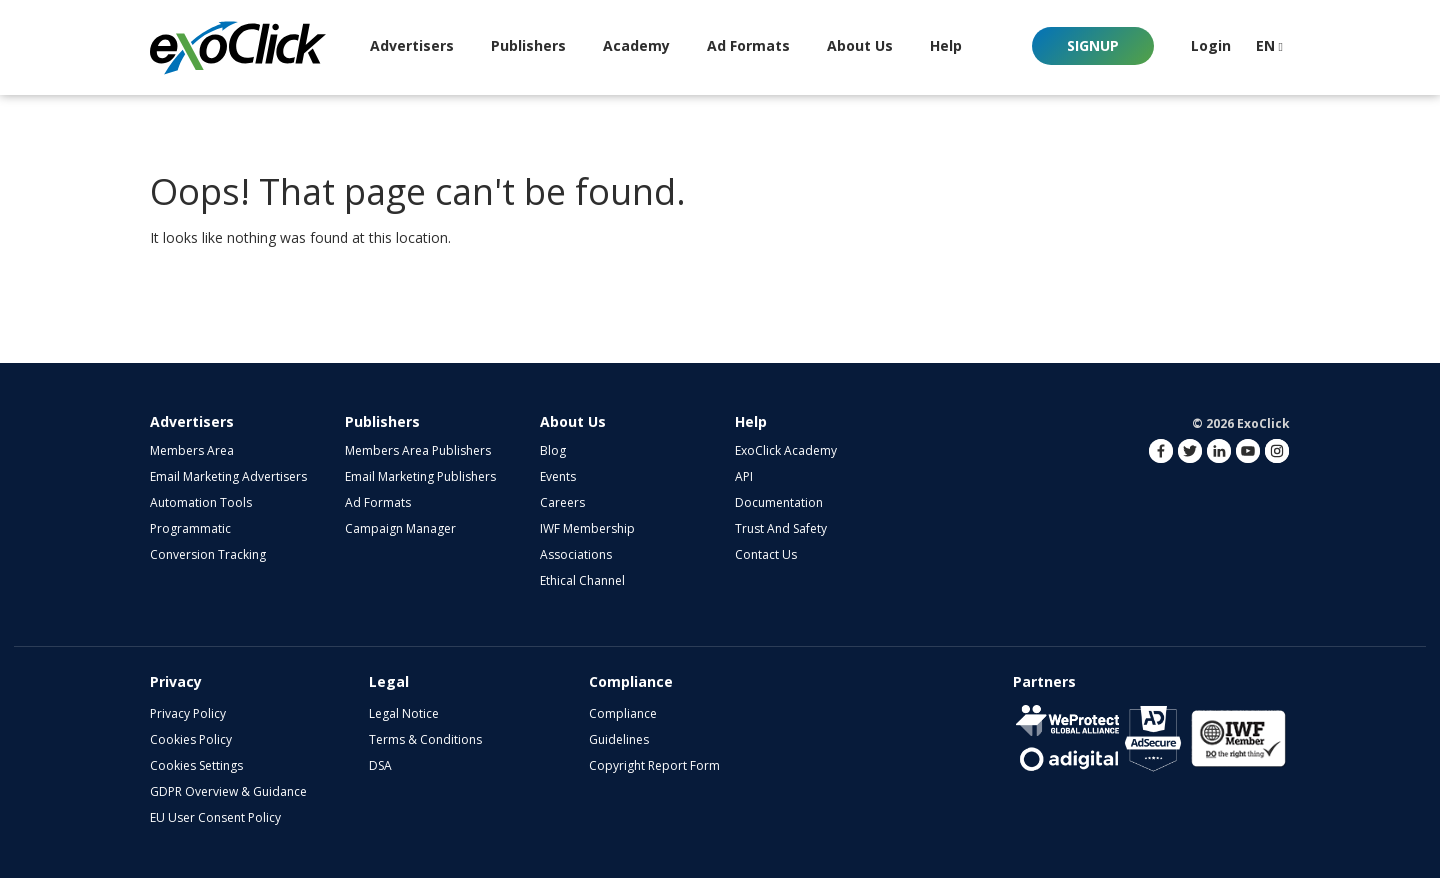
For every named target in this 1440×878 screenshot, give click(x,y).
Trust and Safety (781, 528)
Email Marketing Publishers (420, 476)
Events (558, 476)
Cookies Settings (196, 765)
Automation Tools (201, 502)
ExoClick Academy (786, 450)
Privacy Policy (188, 713)
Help (751, 421)
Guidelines (619, 739)
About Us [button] (860, 45)
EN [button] (1269, 45)
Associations (576, 554)
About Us (573, 421)
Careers (562, 502)
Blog (553, 450)
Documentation (779, 502)
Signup (1093, 45)
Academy (636, 45)
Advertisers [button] (412, 45)
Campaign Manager (400, 528)
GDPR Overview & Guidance (228, 791)
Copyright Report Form (654, 765)
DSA (380, 765)
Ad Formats (748, 45)
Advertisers (192, 421)
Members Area (192, 450)
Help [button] (946, 45)
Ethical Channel (582, 580)
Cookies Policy (191, 739)
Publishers (382, 421)
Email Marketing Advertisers (228, 476)
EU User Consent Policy (215, 817)
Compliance (623, 713)
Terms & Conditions (425, 739)
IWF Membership (587, 528)
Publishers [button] (528, 45)
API (744, 476)
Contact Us (766, 554)
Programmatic (190, 528)
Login (1211, 45)
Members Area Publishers (418, 450)
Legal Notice (404, 713)
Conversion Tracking (208, 554)
